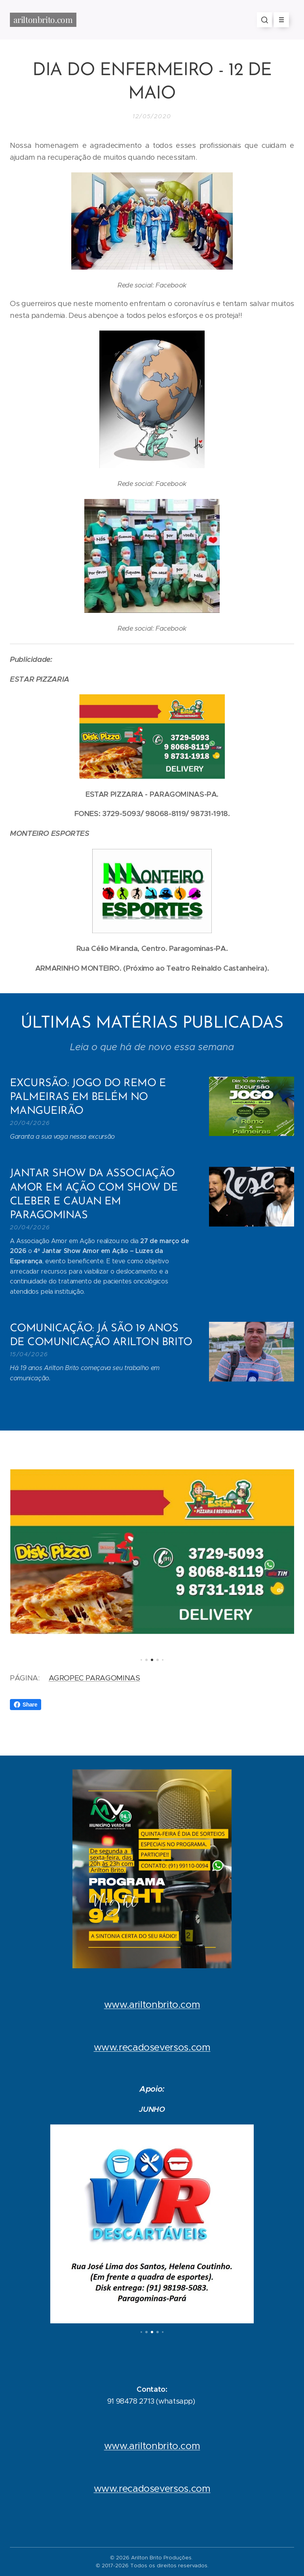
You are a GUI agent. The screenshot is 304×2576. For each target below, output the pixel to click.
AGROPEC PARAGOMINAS (94, 1677)
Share (25, 1704)
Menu (279, 19)
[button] (264, 19)
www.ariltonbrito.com (152, 2005)
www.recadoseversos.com (152, 2047)
